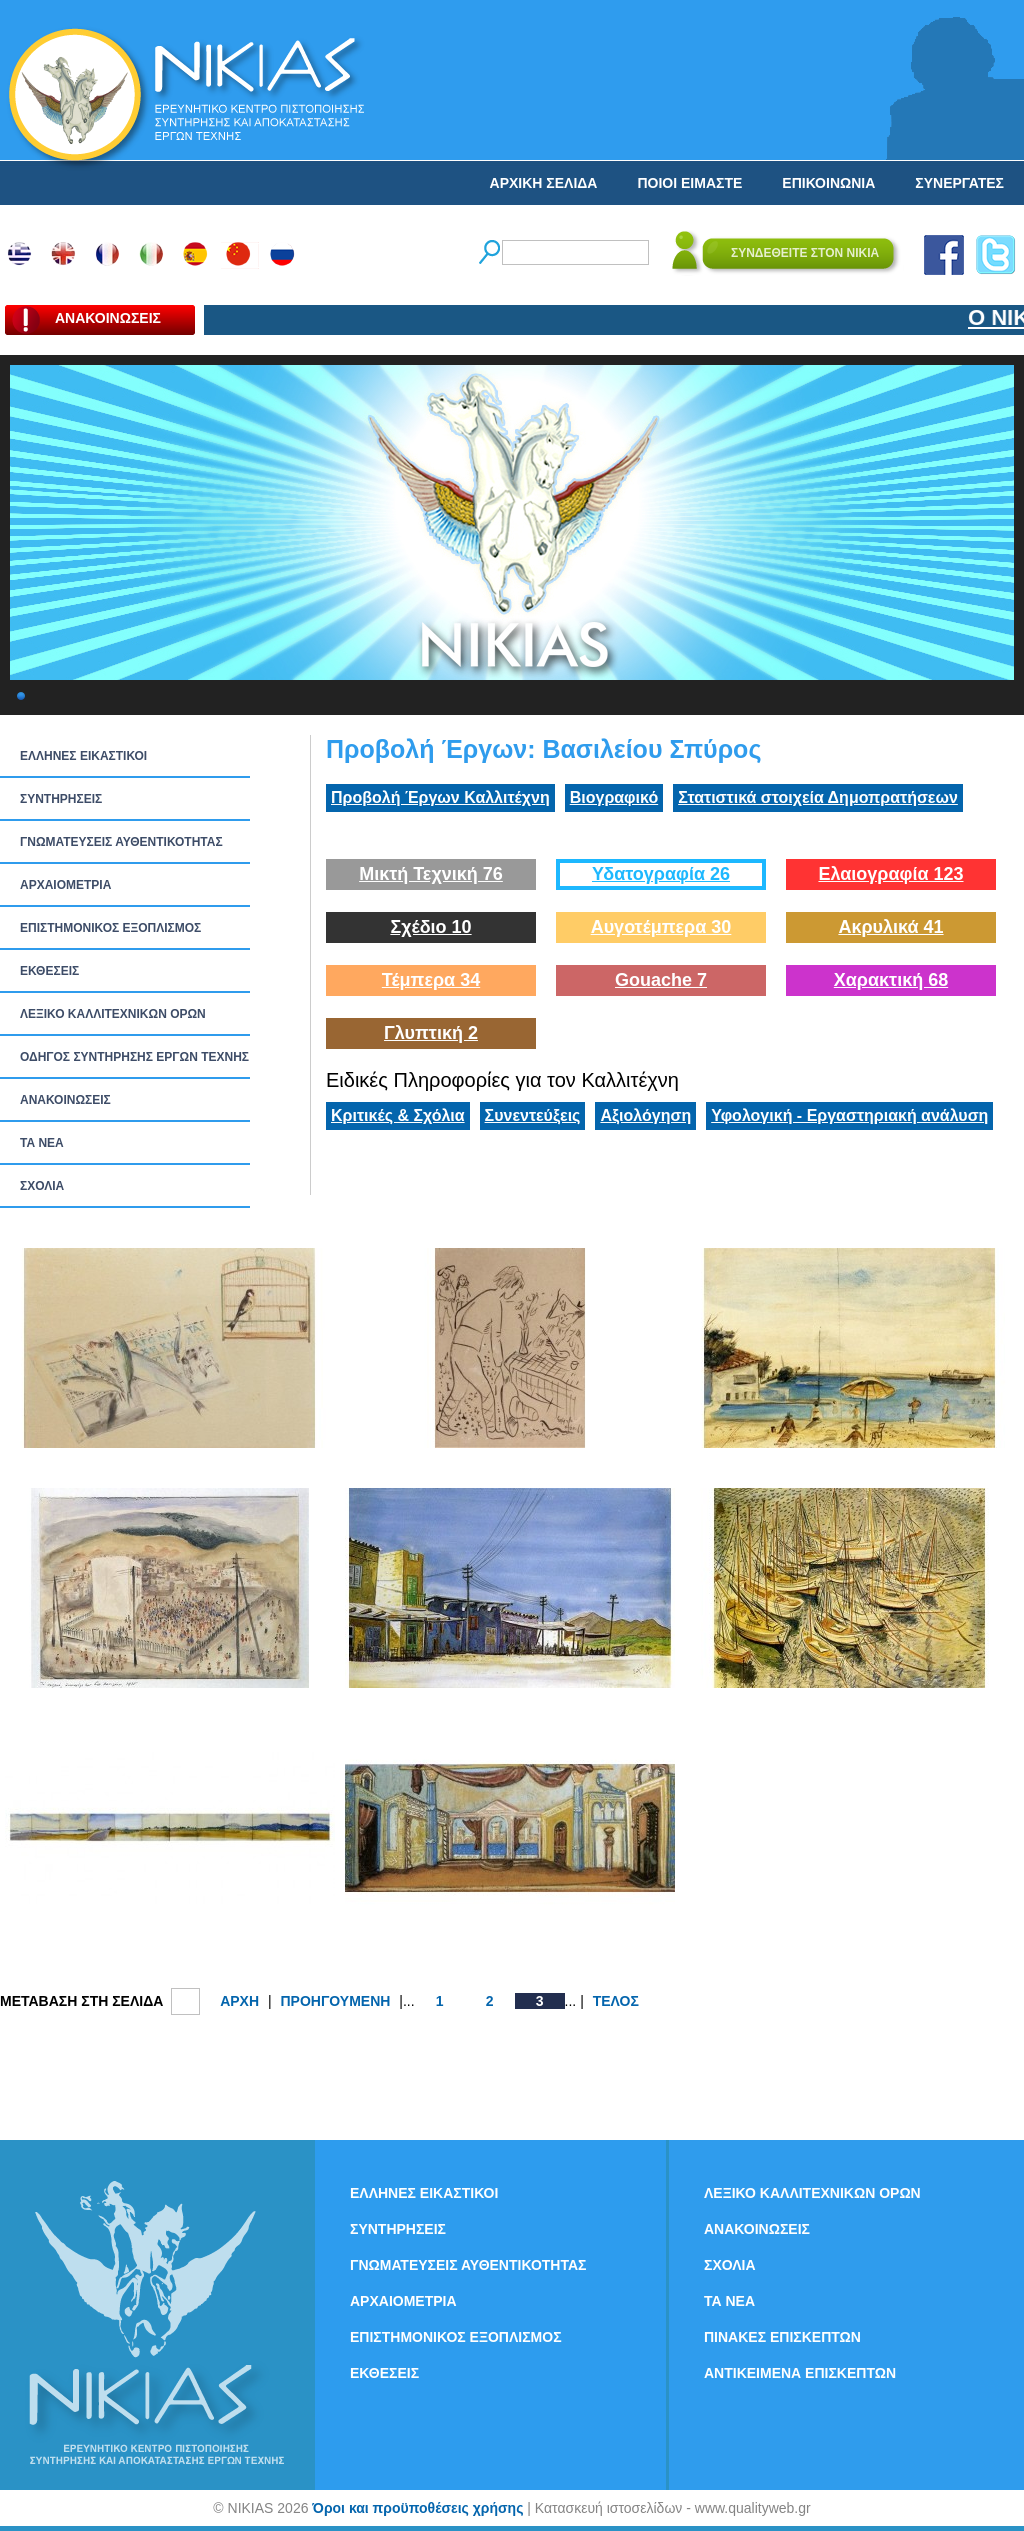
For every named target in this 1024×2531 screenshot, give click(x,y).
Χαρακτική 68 (891, 980)
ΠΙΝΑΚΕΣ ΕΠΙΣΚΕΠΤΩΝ (782, 2337)
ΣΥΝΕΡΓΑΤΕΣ (959, 183)
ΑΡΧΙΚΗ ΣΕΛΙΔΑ (544, 183)
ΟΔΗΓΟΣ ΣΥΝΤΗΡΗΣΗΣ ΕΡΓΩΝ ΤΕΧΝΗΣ (134, 1057)
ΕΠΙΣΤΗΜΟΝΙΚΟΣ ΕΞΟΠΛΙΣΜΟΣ (110, 928)
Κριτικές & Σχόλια (398, 1115)
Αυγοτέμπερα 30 (661, 927)
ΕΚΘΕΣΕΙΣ (49, 971)
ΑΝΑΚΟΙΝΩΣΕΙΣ (65, 1100)
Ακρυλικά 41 (890, 927)
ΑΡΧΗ (239, 2001)
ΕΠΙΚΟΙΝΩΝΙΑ (828, 183)
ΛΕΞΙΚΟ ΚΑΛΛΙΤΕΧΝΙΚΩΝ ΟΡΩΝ (113, 1014)
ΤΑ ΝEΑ (42, 1143)
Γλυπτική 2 (431, 1033)
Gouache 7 (661, 980)
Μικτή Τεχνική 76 (431, 874)
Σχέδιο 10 (430, 927)
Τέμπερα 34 (431, 980)
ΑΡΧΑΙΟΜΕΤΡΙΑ (65, 885)
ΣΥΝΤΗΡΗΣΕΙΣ (61, 799)
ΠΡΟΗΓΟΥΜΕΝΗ (335, 2001)
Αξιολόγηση (645, 1115)
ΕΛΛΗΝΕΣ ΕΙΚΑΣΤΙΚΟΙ (83, 756)
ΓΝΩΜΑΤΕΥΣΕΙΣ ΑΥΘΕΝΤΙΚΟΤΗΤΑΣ (121, 842)
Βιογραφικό (614, 797)
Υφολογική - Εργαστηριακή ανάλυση (849, 1115)
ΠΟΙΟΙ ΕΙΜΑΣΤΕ (689, 183)
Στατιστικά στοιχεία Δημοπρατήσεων (818, 797)
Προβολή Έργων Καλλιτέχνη (440, 797)
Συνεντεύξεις (533, 1115)
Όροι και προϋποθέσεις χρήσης (417, 2508)
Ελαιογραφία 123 (890, 874)
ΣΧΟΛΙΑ (42, 1186)
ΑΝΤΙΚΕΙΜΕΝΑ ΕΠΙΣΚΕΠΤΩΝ (800, 2373)
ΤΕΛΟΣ (616, 2001)
